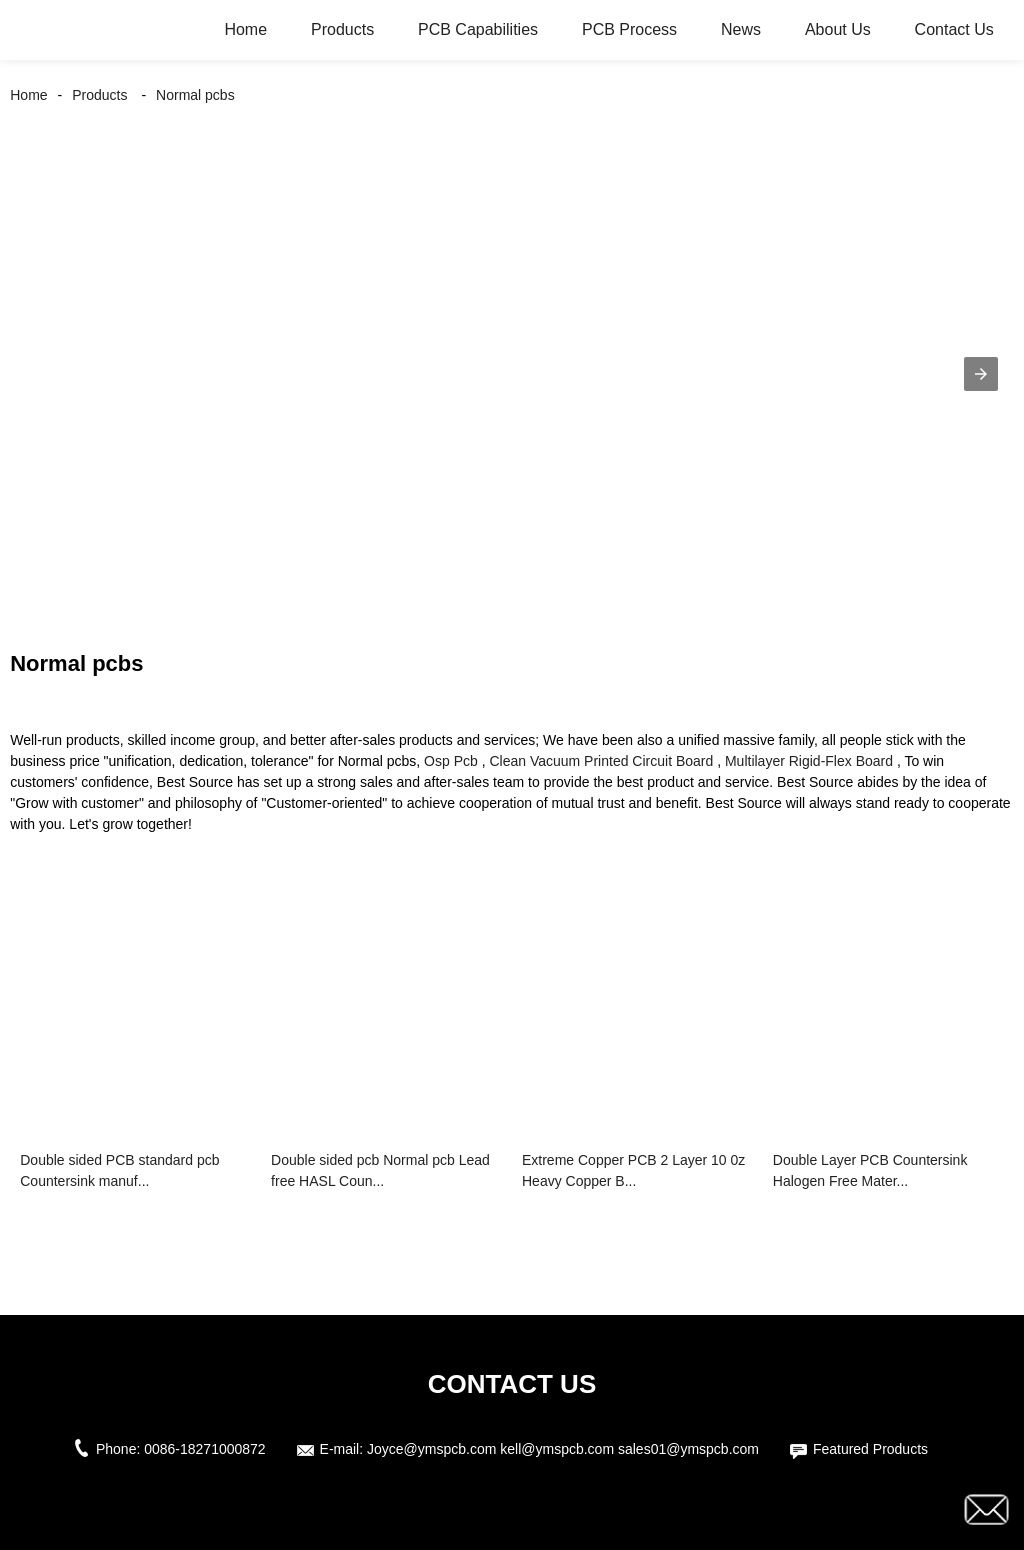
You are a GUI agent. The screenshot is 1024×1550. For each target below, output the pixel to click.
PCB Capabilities (478, 29)
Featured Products (870, 1449)
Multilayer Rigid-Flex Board (809, 761)
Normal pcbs (195, 95)
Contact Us (954, 29)
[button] (981, 374)
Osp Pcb (451, 761)
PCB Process (629, 29)
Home (245, 29)
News (741, 29)
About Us (838, 29)
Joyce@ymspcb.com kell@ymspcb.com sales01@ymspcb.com (563, 1449)
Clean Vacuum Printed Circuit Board (601, 761)
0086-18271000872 (204, 1449)
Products (342, 29)
